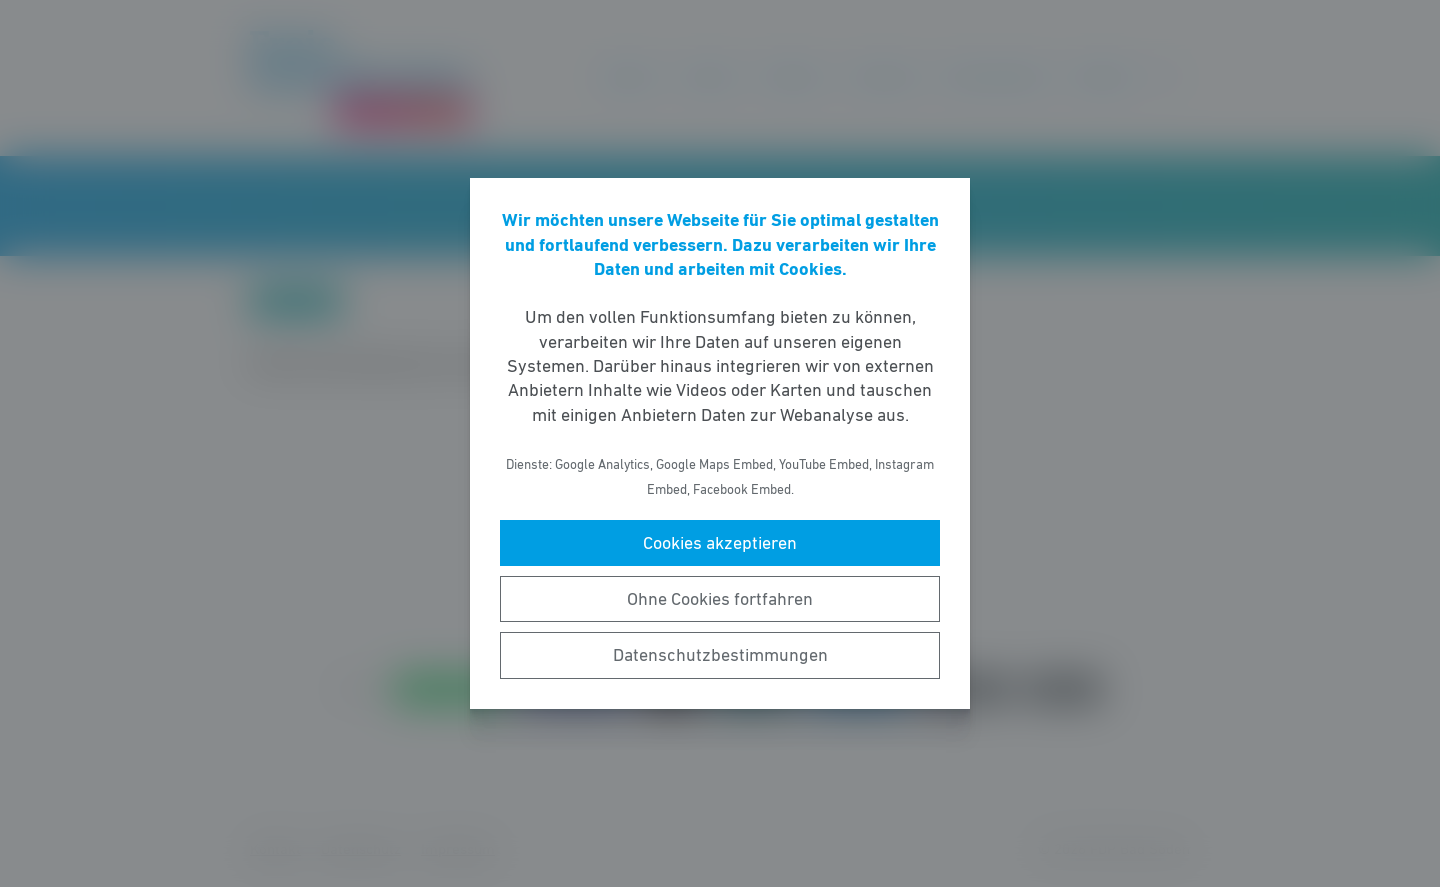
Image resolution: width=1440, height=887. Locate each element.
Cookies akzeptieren (720, 543)
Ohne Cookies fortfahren (720, 599)
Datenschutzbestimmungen (720, 655)
